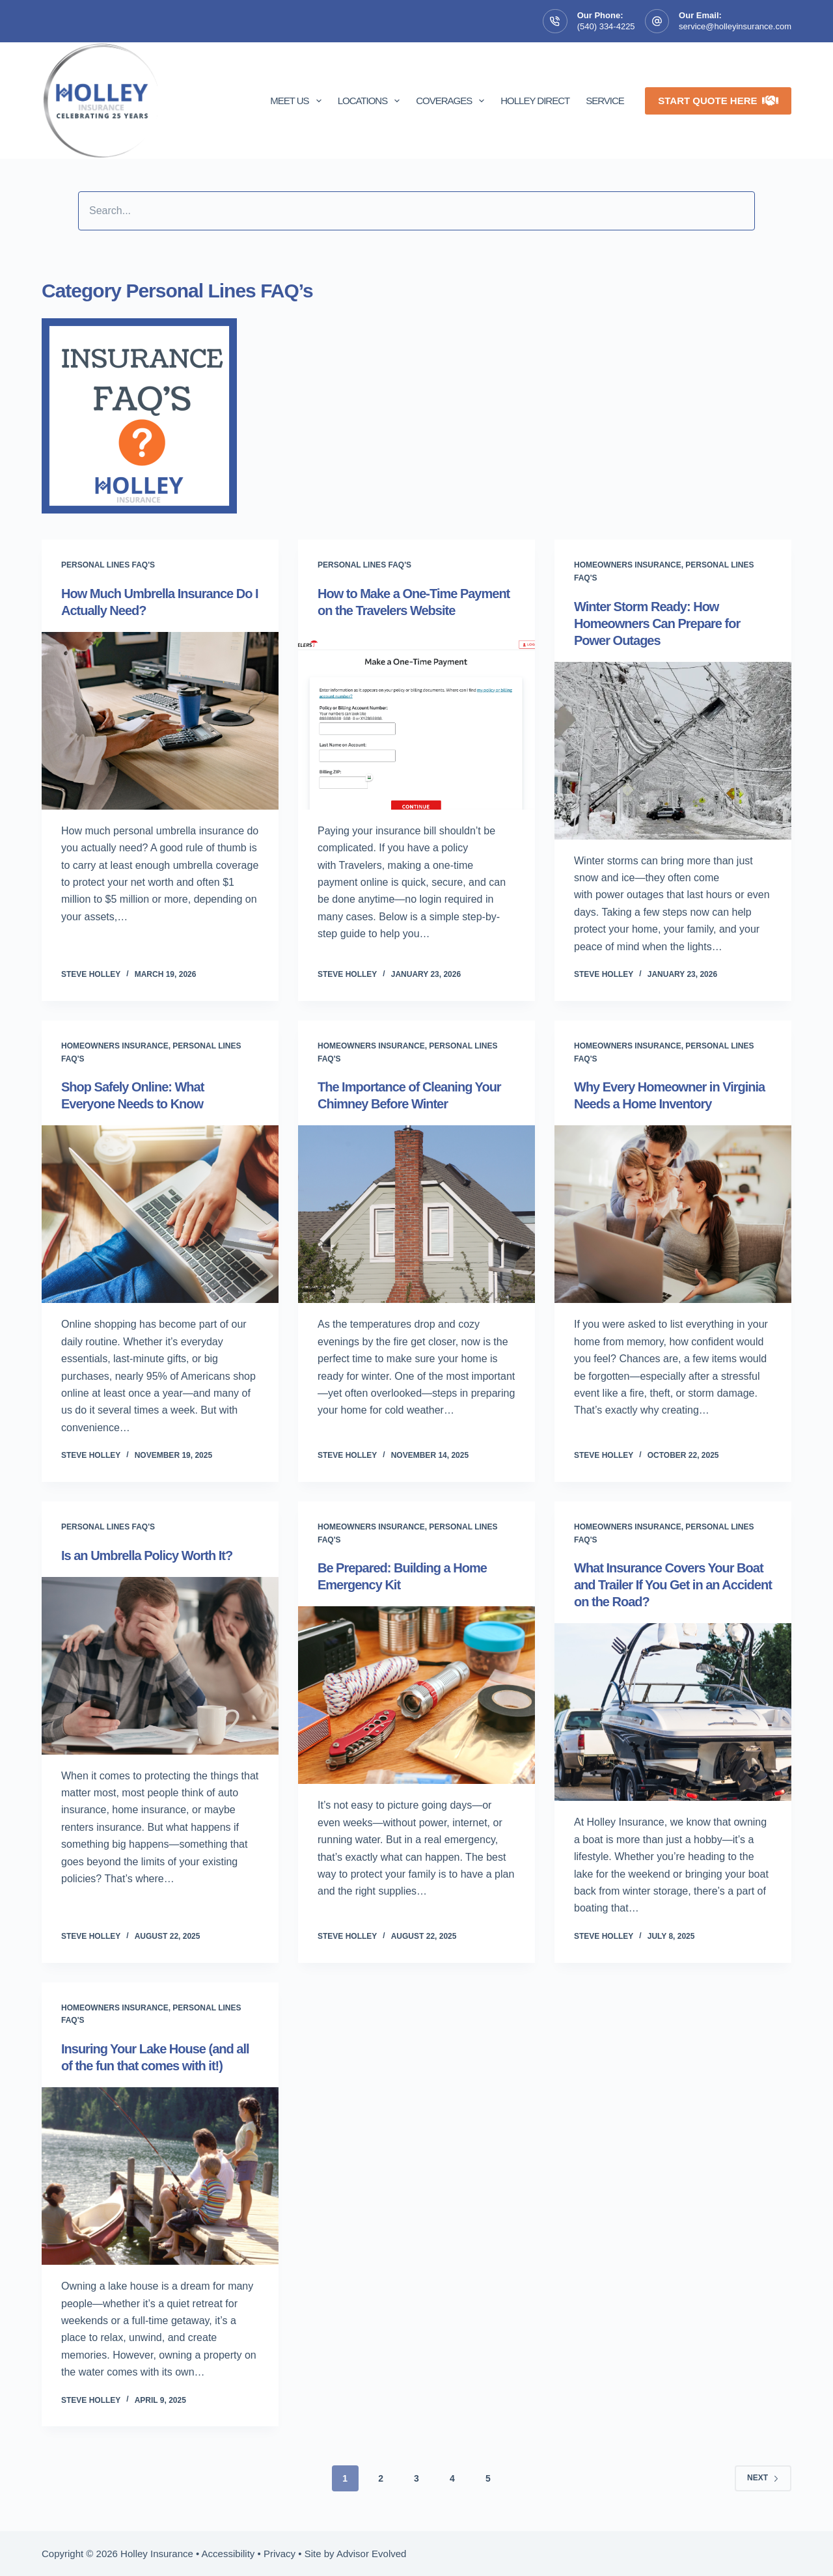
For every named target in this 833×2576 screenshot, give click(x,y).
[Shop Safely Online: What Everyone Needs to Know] (160, 1214)
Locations (371, 101)
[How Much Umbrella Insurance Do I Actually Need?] (160, 721)
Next (763, 2477)
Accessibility (228, 2553)
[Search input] (416, 210)
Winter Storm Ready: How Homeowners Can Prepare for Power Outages (657, 623)
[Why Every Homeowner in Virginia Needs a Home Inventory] (672, 1214)
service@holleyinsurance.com (735, 26)
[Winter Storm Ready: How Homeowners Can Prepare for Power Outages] (672, 751)
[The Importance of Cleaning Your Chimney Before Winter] (416, 1214)
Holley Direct (534, 100)
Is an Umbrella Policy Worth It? (146, 1555)
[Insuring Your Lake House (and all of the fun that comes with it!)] (160, 2176)
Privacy (279, 2553)
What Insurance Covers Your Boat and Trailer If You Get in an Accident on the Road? (673, 1585)
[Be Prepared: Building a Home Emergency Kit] (416, 1695)
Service (605, 100)
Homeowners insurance (627, 564)
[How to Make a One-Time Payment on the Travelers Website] (416, 721)
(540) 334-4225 (606, 26)
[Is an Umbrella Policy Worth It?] (160, 1666)
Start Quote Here (718, 100)
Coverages (452, 101)
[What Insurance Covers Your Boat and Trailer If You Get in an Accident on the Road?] (672, 1712)
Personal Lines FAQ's (108, 564)
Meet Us (298, 101)
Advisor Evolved (371, 2553)
